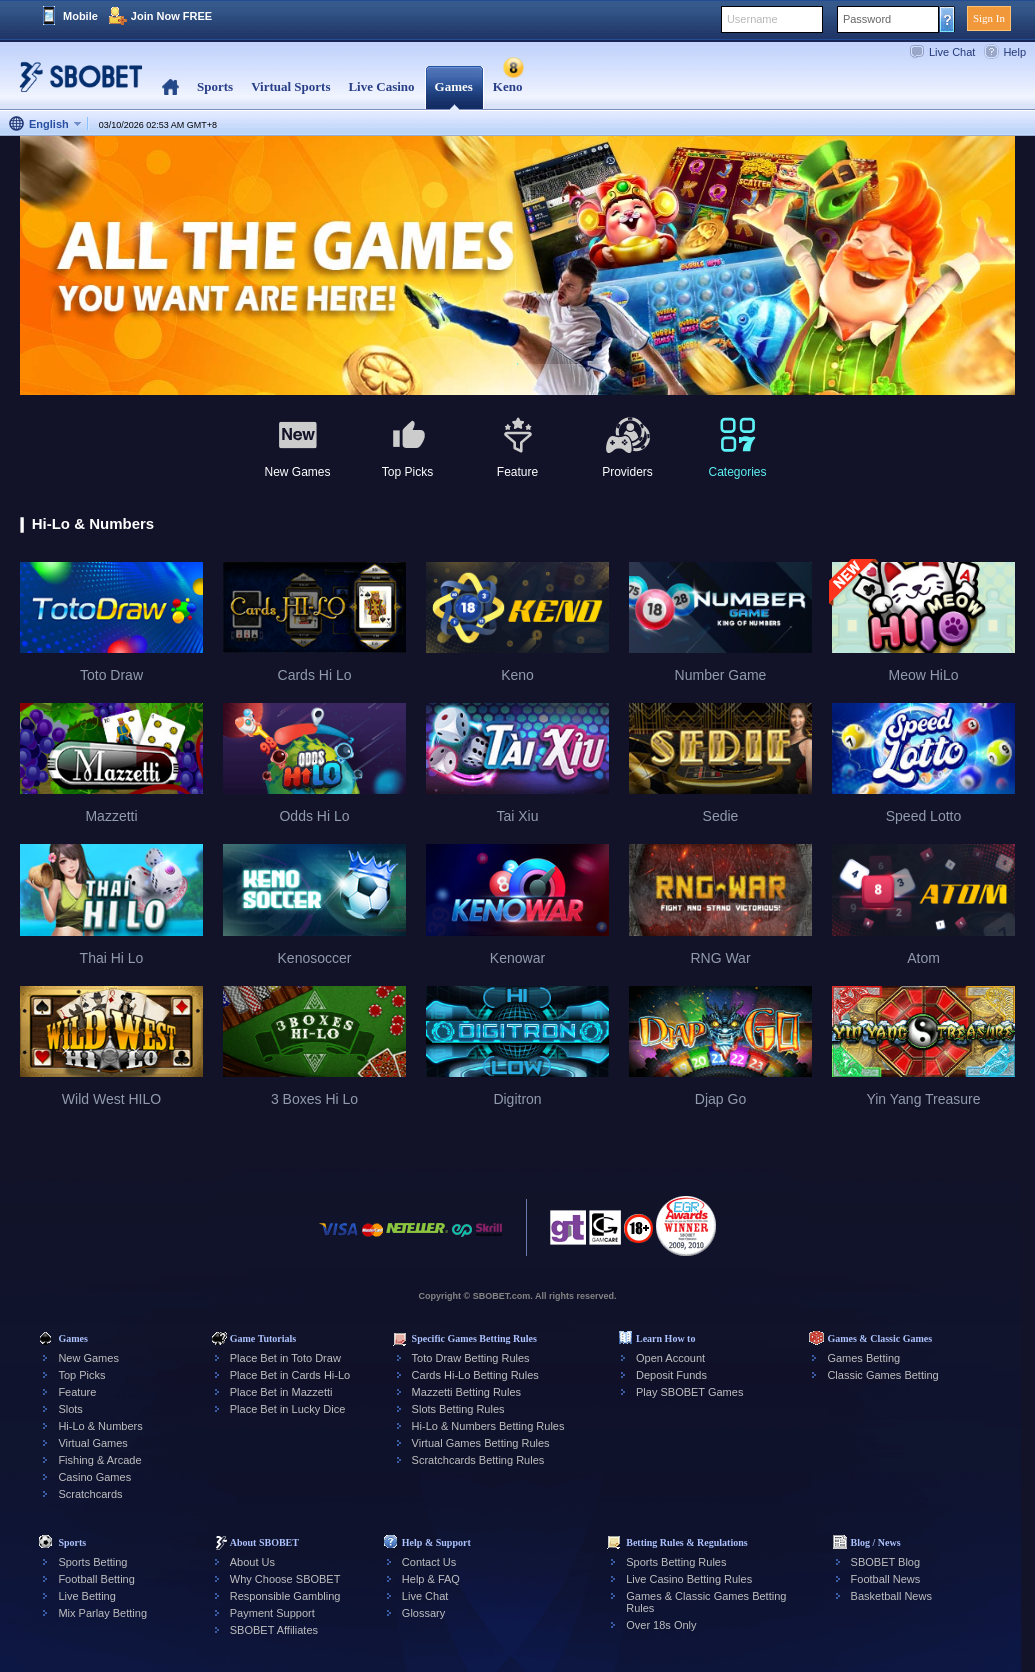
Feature (77, 1392)
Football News (886, 1579)
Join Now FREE (171, 16)
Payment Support (272, 1613)
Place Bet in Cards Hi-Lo (290, 1375)
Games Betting (863, 1358)
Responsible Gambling (285, 1596)
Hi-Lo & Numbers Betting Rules (488, 1426)
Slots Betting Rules (458, 1409)
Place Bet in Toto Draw (285, 1358)
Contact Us (429, 1562)
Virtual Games (93, 1443)
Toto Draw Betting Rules (471, 1358)
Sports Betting (92, 1562)
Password (867, 19)
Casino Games (94, 1477)
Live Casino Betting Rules (689, 1579)
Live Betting (86, 1596)
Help (1014, 52)
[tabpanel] (517, 266)
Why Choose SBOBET (285, 1579)
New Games (88, 1358)
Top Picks (81, 1375)
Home (170, 87)
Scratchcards (90, 1494)
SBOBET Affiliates (274, 1630)
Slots (70, 1409)
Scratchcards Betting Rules (478, 1460)
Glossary (423, 1613)
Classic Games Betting (882, 1375)
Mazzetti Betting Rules (466, 1392)
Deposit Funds (671, 1375)
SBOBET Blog (886, 1562)
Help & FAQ (431, 1579)
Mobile (80, 16)
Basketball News (891, 1596)
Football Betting (96, 1579)
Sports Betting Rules (676, 1562)
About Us (252, 1562)
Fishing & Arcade (99, 1460)
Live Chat (952, 52)
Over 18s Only (661, 1625)
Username (752, 19)
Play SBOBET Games (689, 1392)
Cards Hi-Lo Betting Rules (475, 1375)
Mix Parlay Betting (102, 1613)
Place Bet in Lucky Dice (288, 1409)
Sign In (989, 18)
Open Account (670, 1358)
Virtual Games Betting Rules (481, 1443)
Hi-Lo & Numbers (100, 1426)
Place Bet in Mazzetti (281, 1392)
